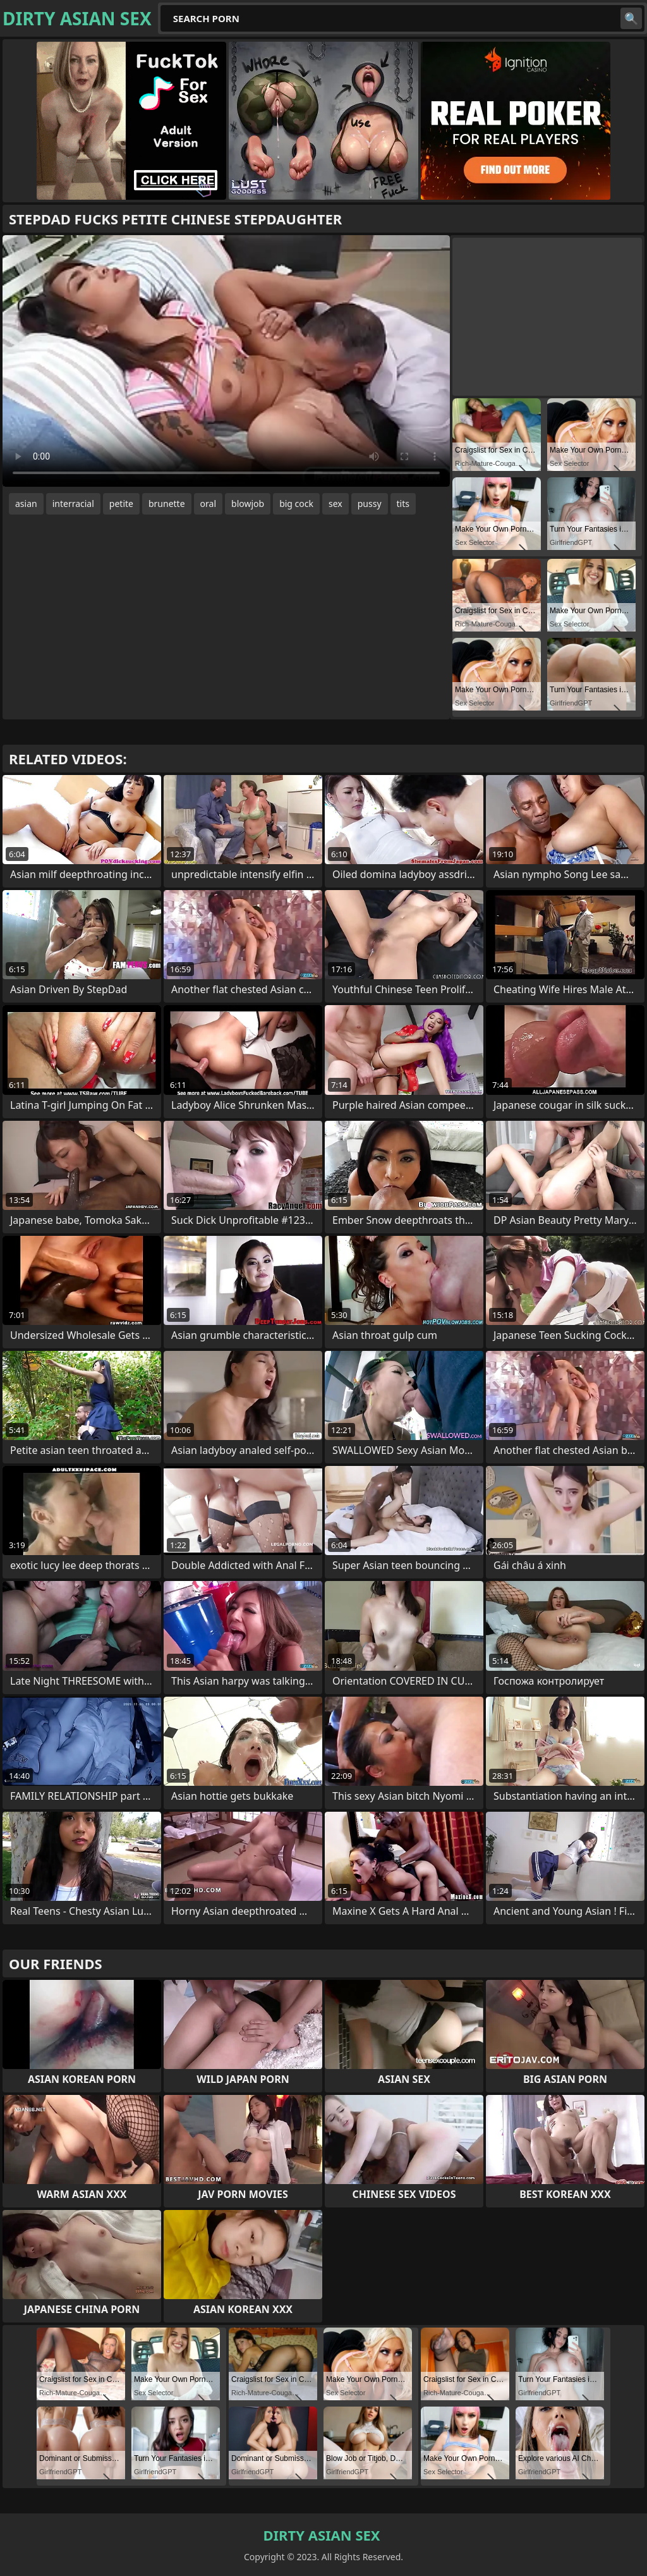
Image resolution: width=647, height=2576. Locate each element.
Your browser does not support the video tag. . (226, 361)
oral (208, 503)
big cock (296, 503)
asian (26, 503)
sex (335, 503)
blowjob (247, 503)
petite (121, 503)
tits (403, 503)
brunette (166, 503)
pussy (370, 503)
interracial (73, 503)
